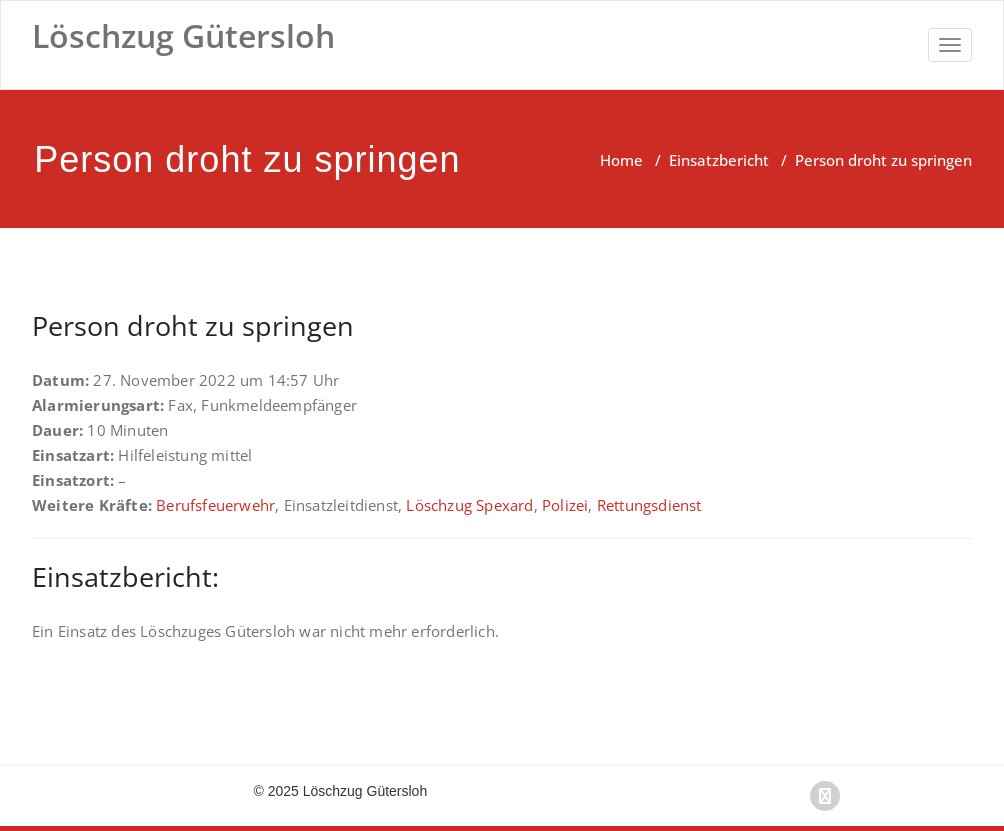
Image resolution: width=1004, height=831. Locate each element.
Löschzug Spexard (469, 505)
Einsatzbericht (719, 160)
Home (621, 160)
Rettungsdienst (649, 505)
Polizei (565, 505)
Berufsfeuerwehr (215, 505)
